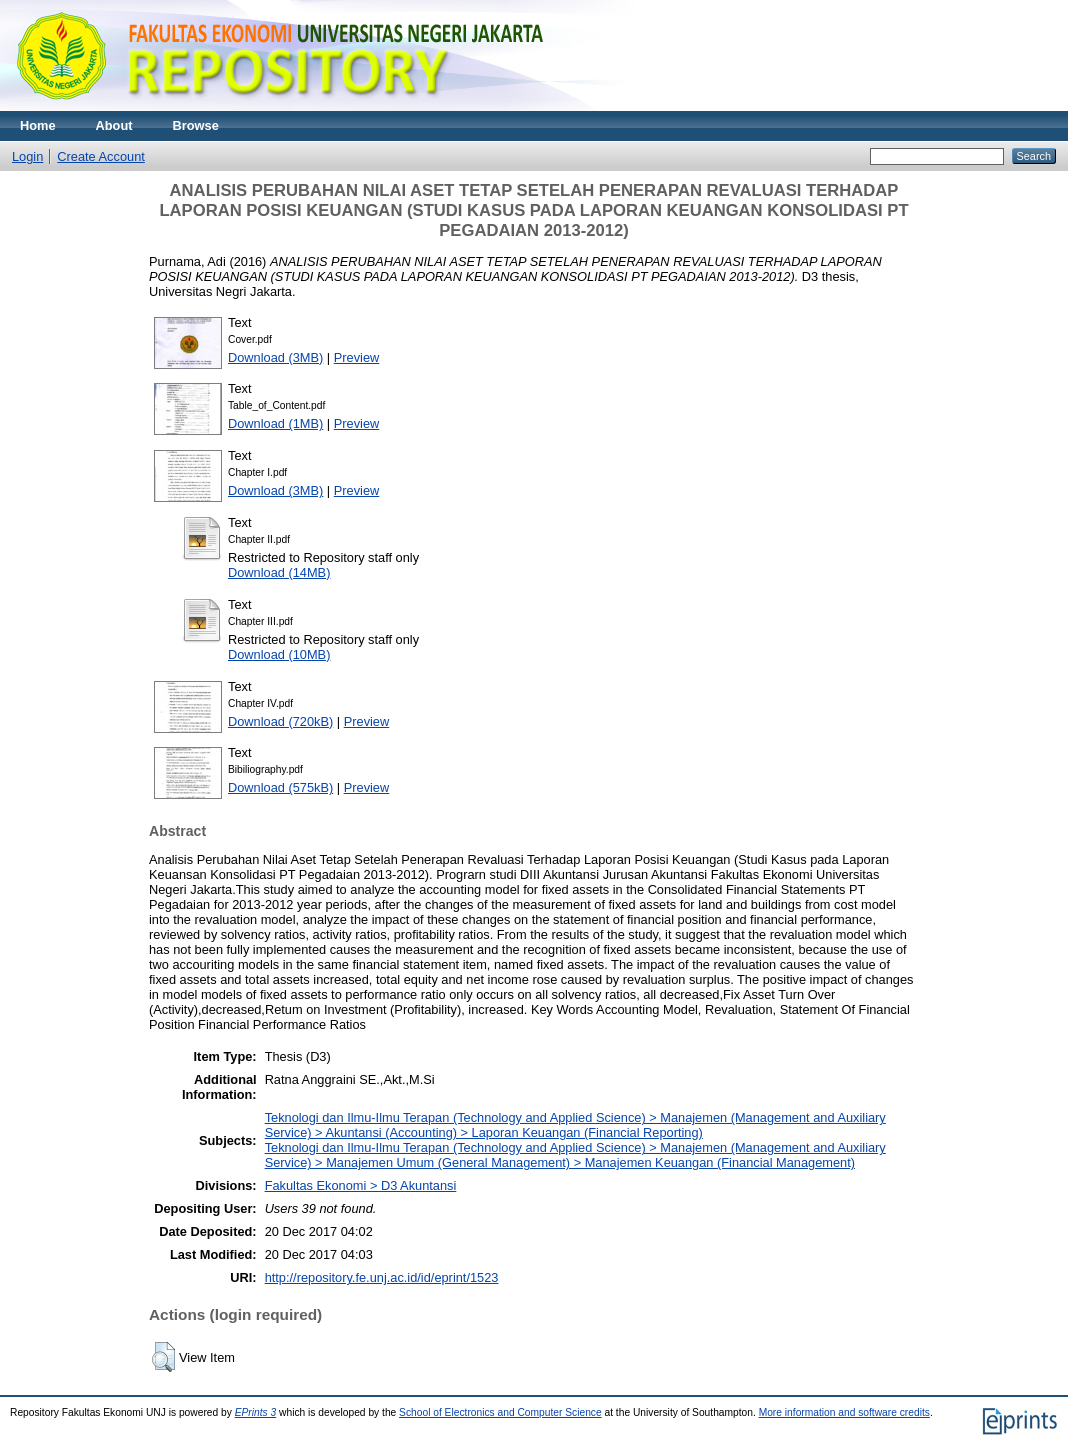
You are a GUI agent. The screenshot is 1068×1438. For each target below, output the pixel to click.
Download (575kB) (280, 787)
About (114, 125)
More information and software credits (844, 1412)
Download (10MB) (279, 654)
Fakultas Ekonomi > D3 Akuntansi (361, 1185)
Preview (357, 357)
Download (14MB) (279, 572)
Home (38, 125)
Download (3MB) (275, 357)
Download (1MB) (275, 423)
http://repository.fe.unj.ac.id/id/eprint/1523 (382, 1277)
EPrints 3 (256, 1412)
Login (27, 156)
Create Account (101, 156)
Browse (196, 125)
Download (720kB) (280, 721)
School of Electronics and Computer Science (500, 1412)
